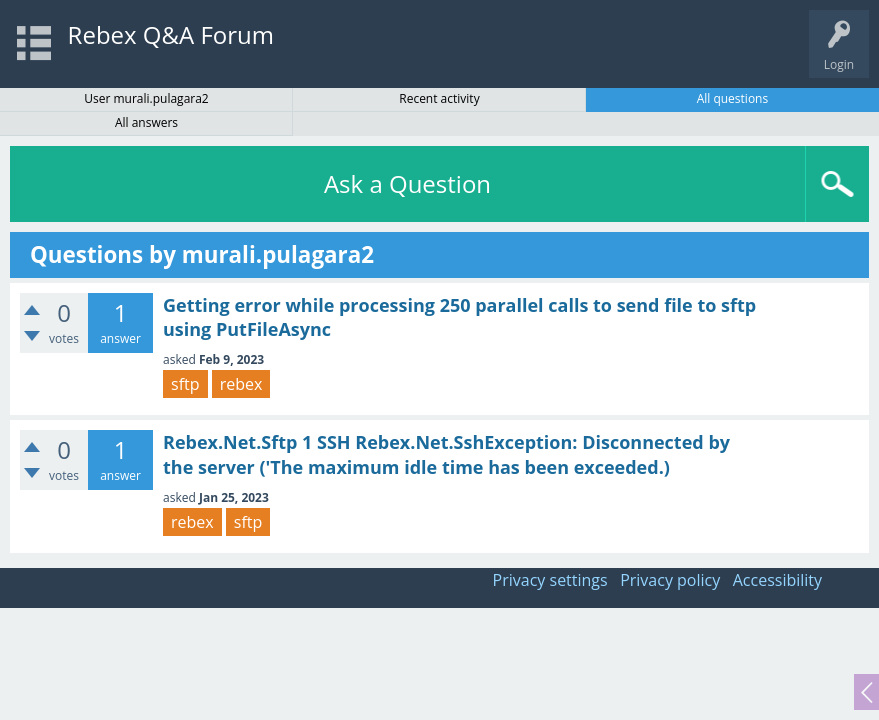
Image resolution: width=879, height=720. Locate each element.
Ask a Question (407, 183)
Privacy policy (670, 580)
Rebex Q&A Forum (171, 34)
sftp (185, 384)
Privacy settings (550, 580)
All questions (733, 98)
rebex (241, 384)
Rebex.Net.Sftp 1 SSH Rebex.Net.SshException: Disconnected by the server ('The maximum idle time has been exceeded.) (446, 454)
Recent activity (439, 98)
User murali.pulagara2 (146, 98)
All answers (146, 122)
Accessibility (777, 580)
